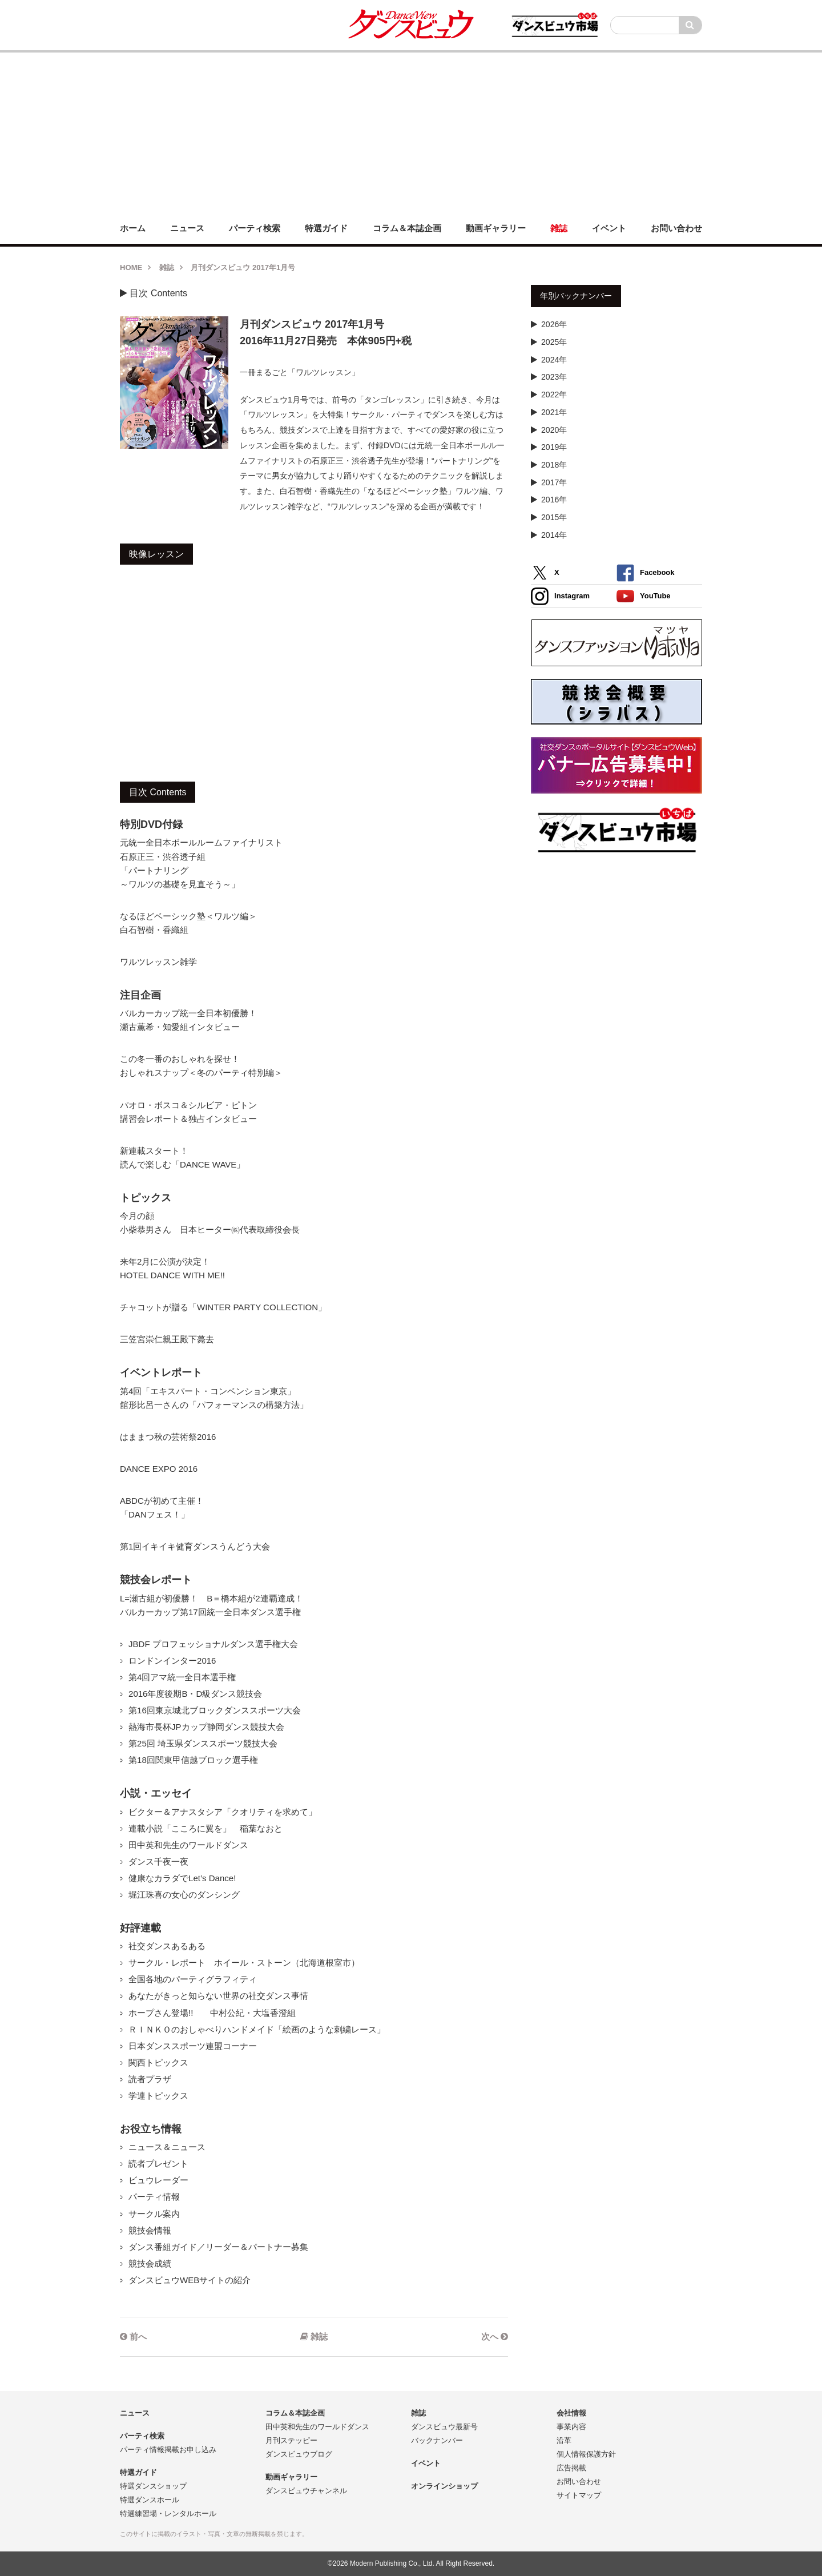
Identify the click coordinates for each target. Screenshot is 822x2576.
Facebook (645, 573)
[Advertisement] (411, 132)
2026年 (554, 324)
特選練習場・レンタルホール (168, 2513)
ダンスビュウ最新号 (444, 2426)
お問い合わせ (579, 2481)
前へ (133, 2336)
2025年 (554, 342)
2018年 (554, 464)
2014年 (554, 535)
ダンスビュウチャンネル (306, 2490)
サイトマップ (579, 2495)
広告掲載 (571, 2468)
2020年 (554, 429)
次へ (494, 2336)
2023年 (554, 376)
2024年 (554, 359)
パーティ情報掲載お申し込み (168, 2449)
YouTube (643, 596)
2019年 (554, 447)
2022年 (554, 394)
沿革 (564, 2440)
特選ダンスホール (149, 2499)
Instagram (560, 596)
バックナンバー (437, 2440)
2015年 (554, 517)
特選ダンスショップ (153, 2486)
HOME (131, 267)
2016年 (554, 499)
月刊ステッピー (291, 2440)
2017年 (554, 482)
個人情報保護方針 (586, 2454)
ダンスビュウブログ (298, 2454)
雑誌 (166, 267)
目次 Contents (153, 293)
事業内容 (571, 2426)
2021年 (554, 412)
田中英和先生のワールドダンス (317, 2426)
